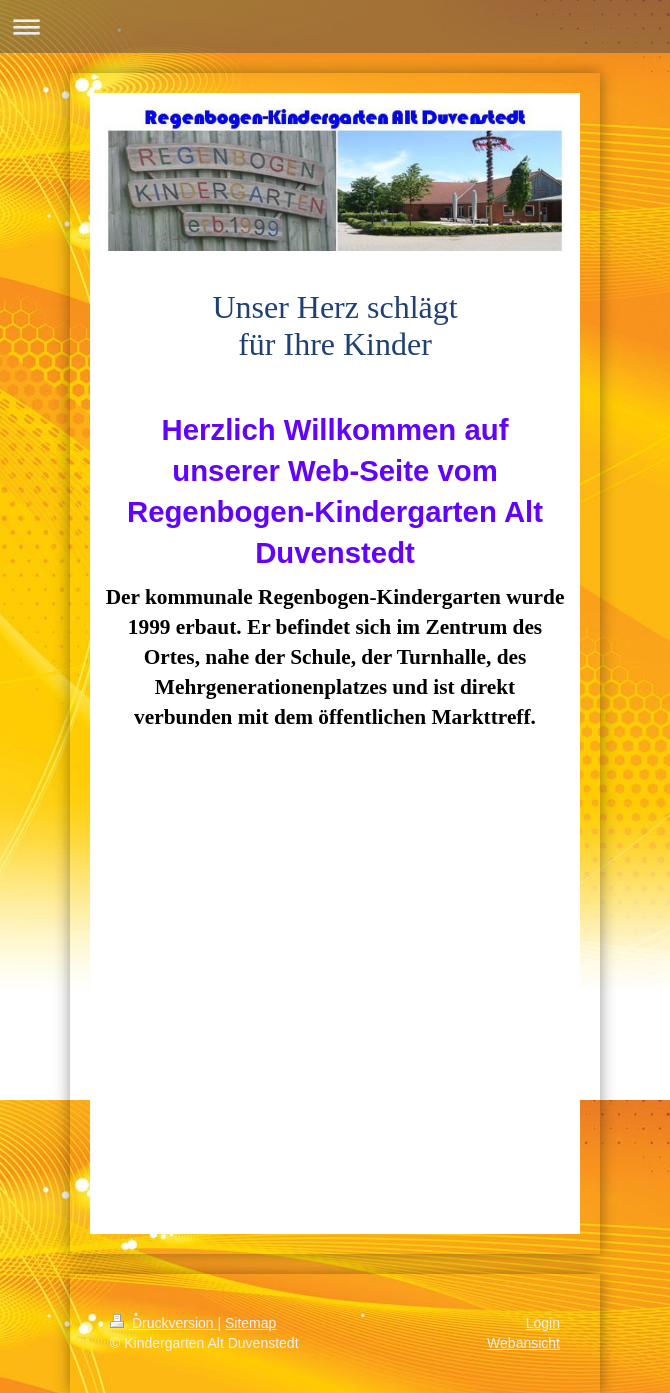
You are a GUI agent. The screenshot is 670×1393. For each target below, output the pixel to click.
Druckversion (163, 1323)
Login (543, 1323)
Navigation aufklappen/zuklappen (335, 26)
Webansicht (523, 1343)
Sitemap (250, 1323)
